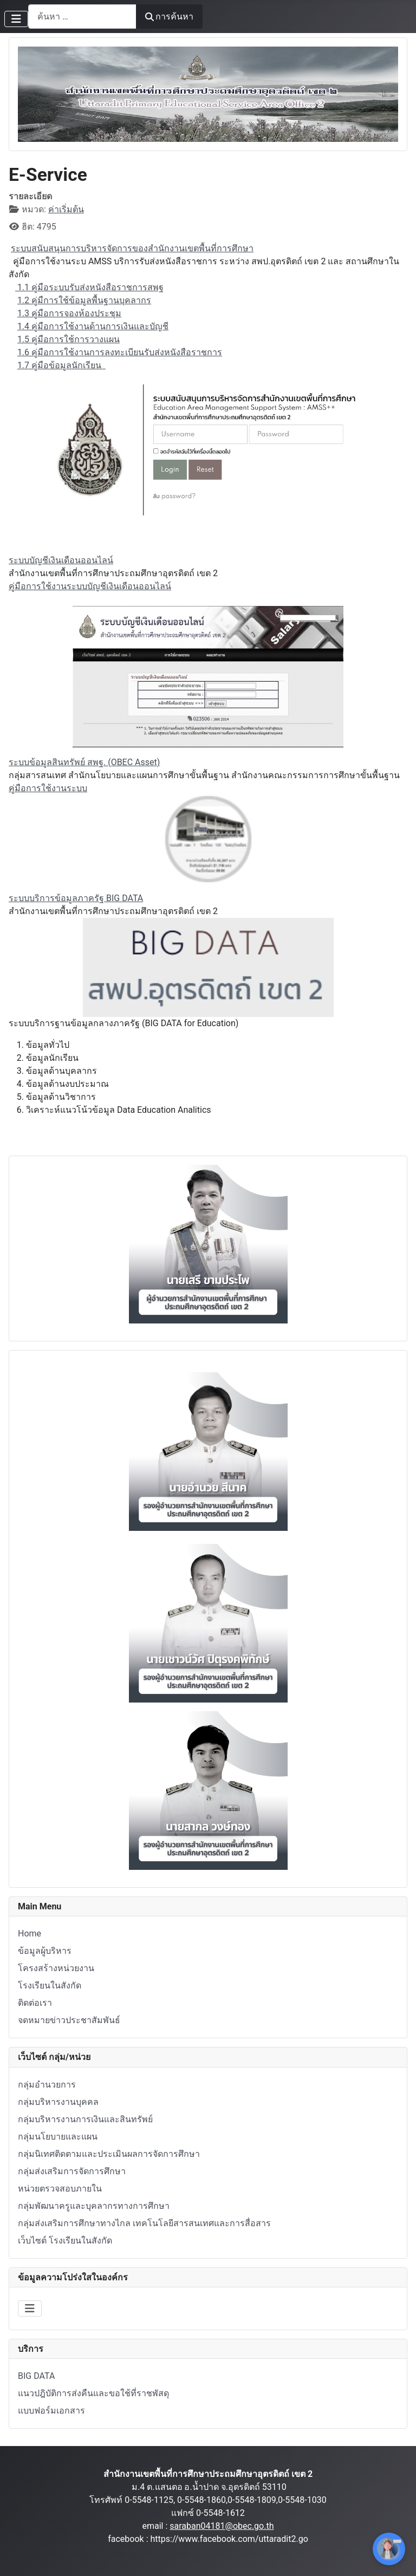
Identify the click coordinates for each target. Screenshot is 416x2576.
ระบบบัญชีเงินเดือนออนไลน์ (61, 560)
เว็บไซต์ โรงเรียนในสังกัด (65, 2240)
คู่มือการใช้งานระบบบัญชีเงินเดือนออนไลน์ (90, 586)
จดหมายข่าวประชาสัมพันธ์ (69, 2020)
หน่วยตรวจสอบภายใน (60, 2188)
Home (29, 1933)
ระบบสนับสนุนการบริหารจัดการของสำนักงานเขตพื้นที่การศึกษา (132, 248)
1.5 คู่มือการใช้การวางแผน (68, 339)
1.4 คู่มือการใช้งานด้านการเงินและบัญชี (92, 326)
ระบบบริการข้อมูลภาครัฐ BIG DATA (76, 898)
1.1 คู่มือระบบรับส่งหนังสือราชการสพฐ (89, 287)
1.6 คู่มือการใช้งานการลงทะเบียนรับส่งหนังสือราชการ (119, 352)
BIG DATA (36, 2376)
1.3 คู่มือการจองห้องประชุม (69, 313)
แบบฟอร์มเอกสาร (51, 2410)
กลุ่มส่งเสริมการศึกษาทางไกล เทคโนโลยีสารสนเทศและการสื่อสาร (144, 2223)
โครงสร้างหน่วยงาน (56, 1968)
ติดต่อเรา (35, 2003)
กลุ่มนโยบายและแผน (58, 2136)
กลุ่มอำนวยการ (47, 2084)
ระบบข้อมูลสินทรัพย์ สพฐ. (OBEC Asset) (84, 762)
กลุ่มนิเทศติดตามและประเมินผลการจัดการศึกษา (109, 2154)
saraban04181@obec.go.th (222, 2526)
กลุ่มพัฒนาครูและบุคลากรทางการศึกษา (94, 2206)
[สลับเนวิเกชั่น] (16, 19)
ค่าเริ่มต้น (66, 209)
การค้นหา (169, 16)
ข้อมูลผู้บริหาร (45, 1951)
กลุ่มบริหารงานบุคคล (58, 2102)
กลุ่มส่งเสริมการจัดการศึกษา (72, 2171)
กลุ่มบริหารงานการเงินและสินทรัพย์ (85, 2119)
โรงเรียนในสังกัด (49, 1985)
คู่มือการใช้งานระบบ (48, 788)
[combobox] (82, 16)
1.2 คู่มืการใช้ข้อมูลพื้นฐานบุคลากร (84, 300)
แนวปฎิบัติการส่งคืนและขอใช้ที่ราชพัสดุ (93, 2393)
